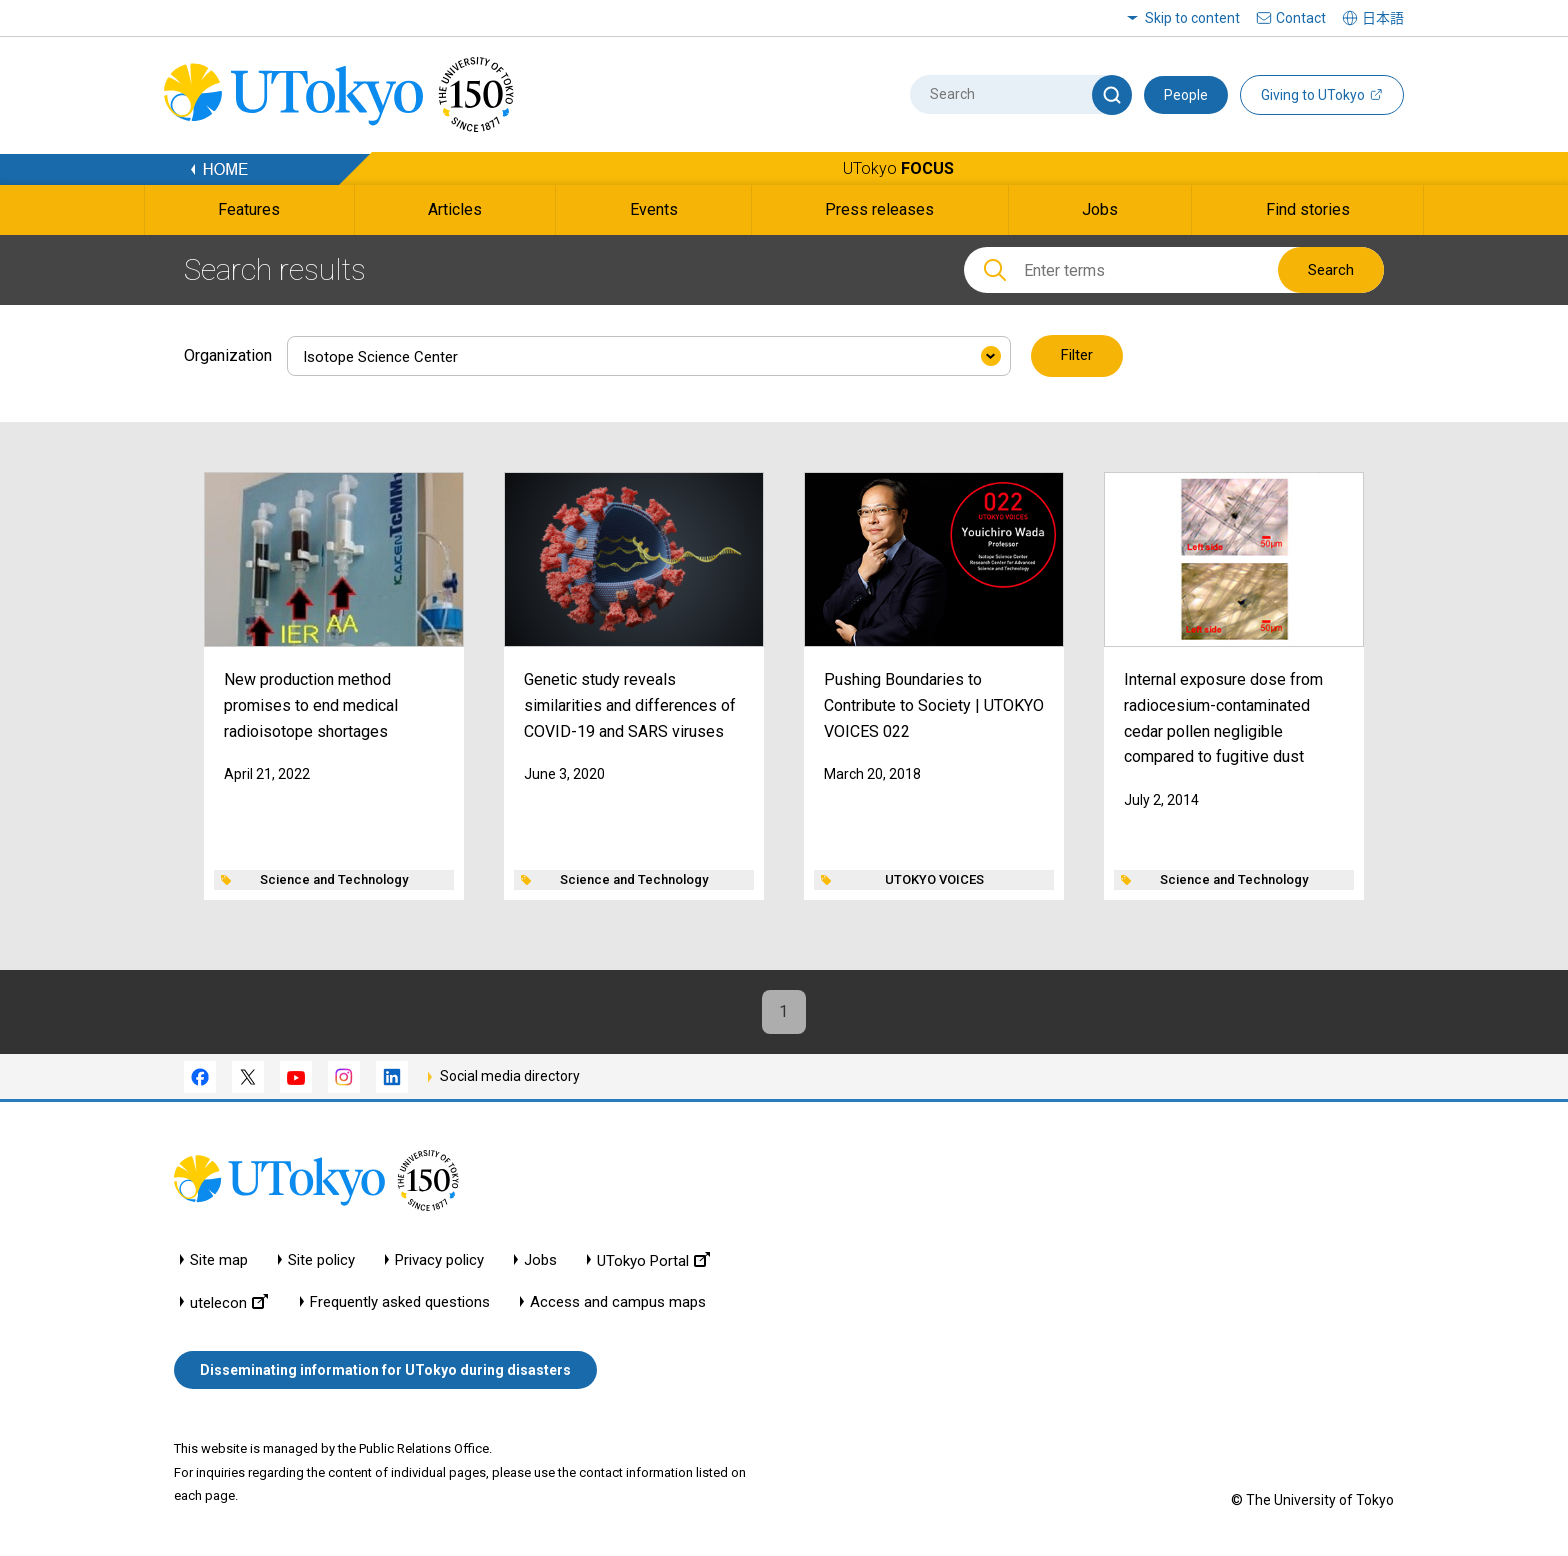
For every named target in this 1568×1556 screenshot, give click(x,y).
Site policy (321, 1260)
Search (1331, 270)
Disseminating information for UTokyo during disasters (385, 1370)
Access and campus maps (618, 1302)
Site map (219, 1260)
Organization (228, 355)
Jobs (540, 1260)
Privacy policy (439, 1260)
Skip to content (1192, 18)
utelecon (229, 1302)
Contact (1301, 18)
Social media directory (510, 1076)
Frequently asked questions (400, 1302)
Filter (1077, 356)
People (1186, 95)
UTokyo (898, 168)
